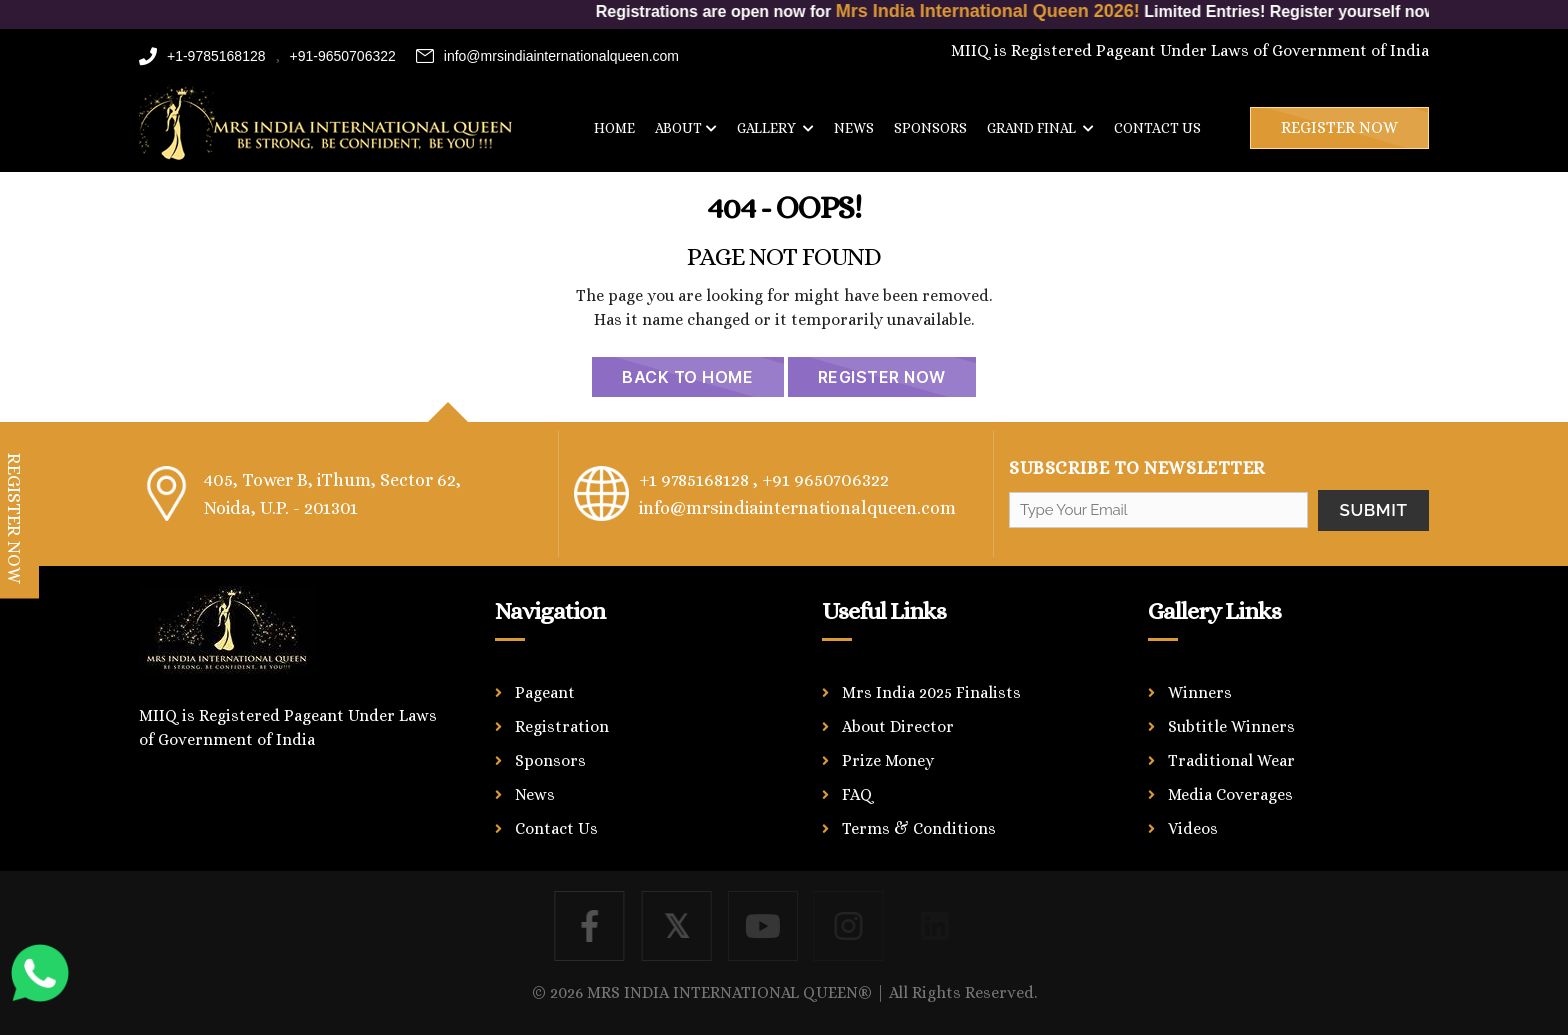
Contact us (1157, 128)
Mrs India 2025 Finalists (931, 692)
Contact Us (556, 828)
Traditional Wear (1231, 760)
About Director (898, 726)
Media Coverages (1230, 794)
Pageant (545, 692)
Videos (1193, 828)
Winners (1200, 692)
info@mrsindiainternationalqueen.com (547, 56)
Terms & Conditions (919, 828)
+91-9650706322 (343, 56)
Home (614, 128)
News (854, 128)
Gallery (775, 128)
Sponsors (930, 128)
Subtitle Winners (1231, 726)
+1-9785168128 (202, 56)
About (686, 128)
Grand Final (1040, 128)
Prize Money (888, 760)
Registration (562, 726)
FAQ (857, 794)
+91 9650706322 (825, 480)
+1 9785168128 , (698, 480)
